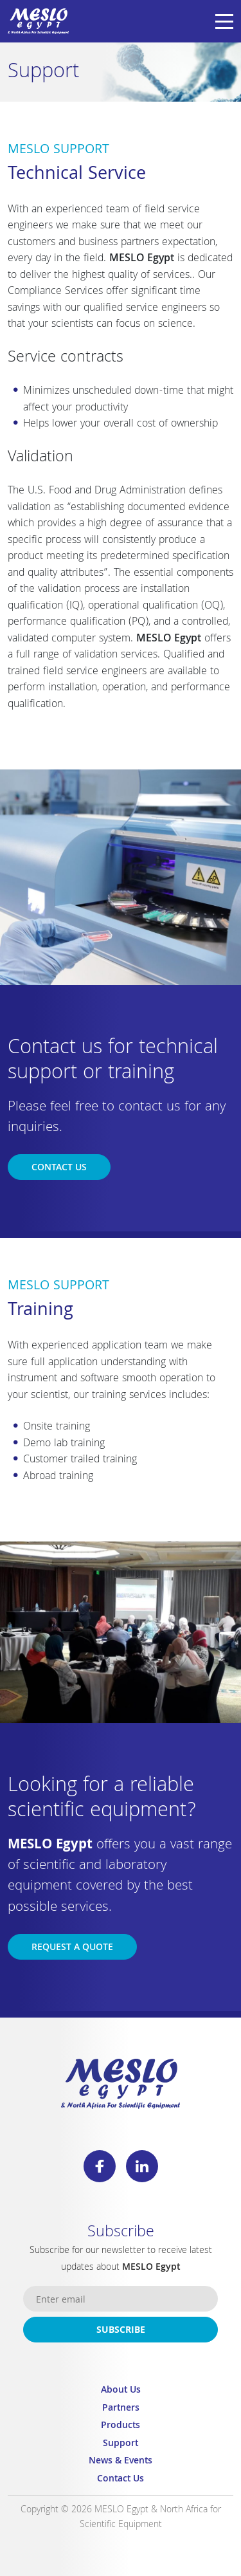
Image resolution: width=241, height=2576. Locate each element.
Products (120, 2426)
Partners (120, 2409)
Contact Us (120, 2479)
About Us (121, 2391)
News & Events (120, 2461)
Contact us (59, 1168)
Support (120, 2444)
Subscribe (120, 2331)
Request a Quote (72, 1948)
